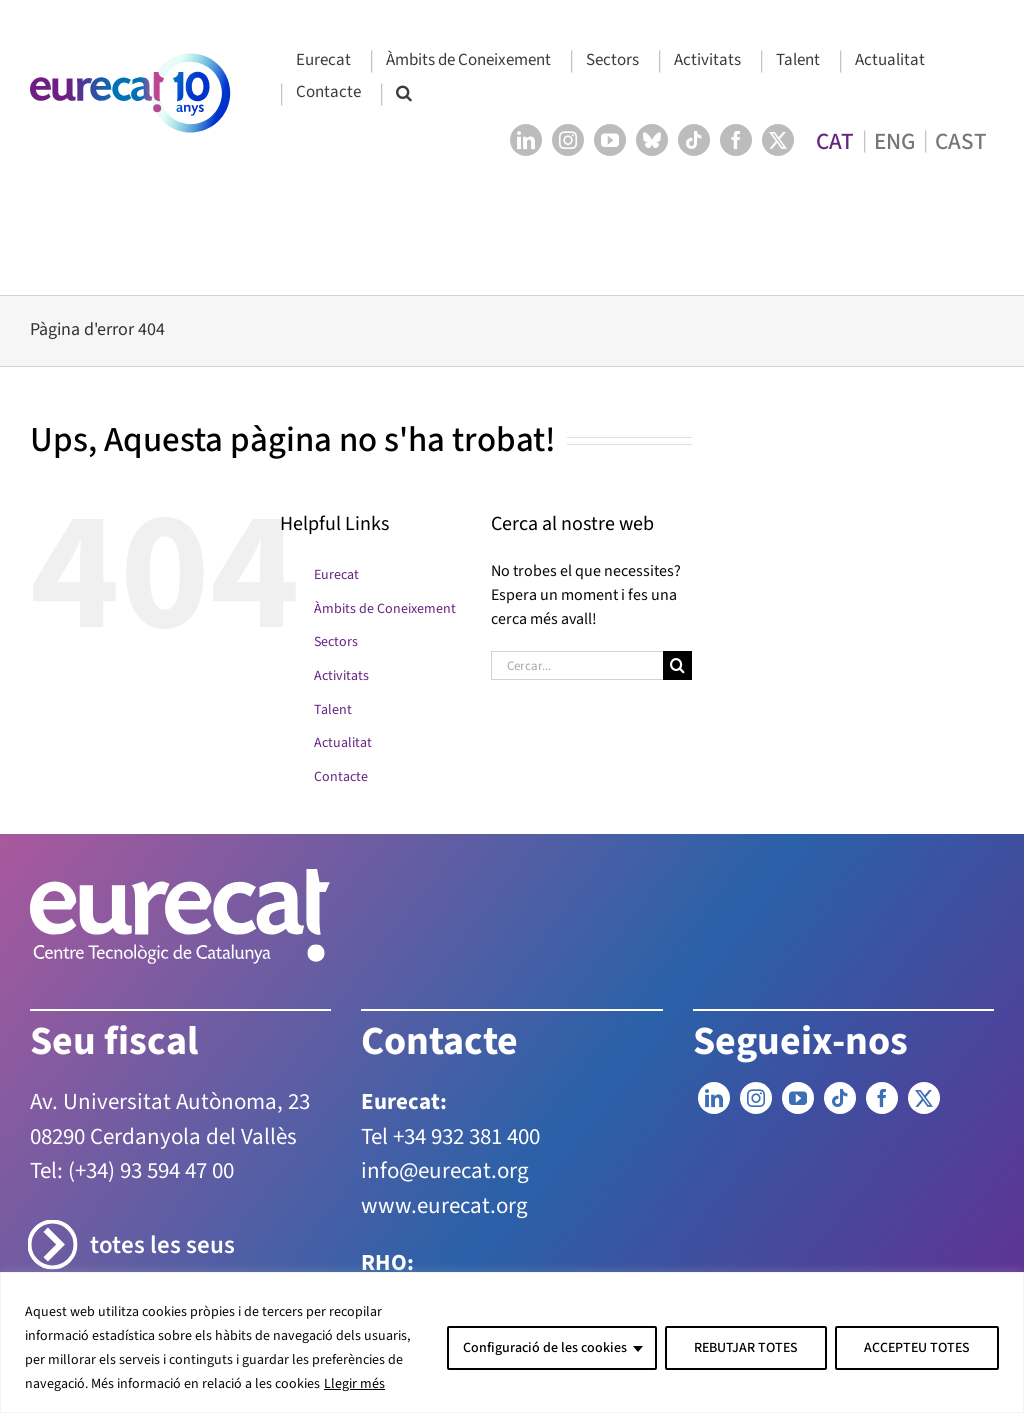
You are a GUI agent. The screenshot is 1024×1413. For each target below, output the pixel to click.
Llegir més (354, 1384)
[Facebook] (882, 1098)
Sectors (336, 642)
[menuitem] (835, 140)
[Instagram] (756, 1098)
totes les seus (162, 1245)
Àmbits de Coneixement (385, 609)
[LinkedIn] (714, 1098)
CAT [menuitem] (835, 140)
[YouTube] (798, 1098)
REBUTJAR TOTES (746, 1348)
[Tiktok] (840, 1098)
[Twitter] (924, 1098)
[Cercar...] (577, 665)
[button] (404, 93)
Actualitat (343, 743)
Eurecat (336, 575)
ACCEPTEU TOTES (917, 1348)
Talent (333, 710)
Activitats (341, 676)
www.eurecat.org (444, 1205)
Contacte (341, 777)
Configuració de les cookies (545, 1348)
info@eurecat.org (445, 1170)
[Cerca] (677, 665)
